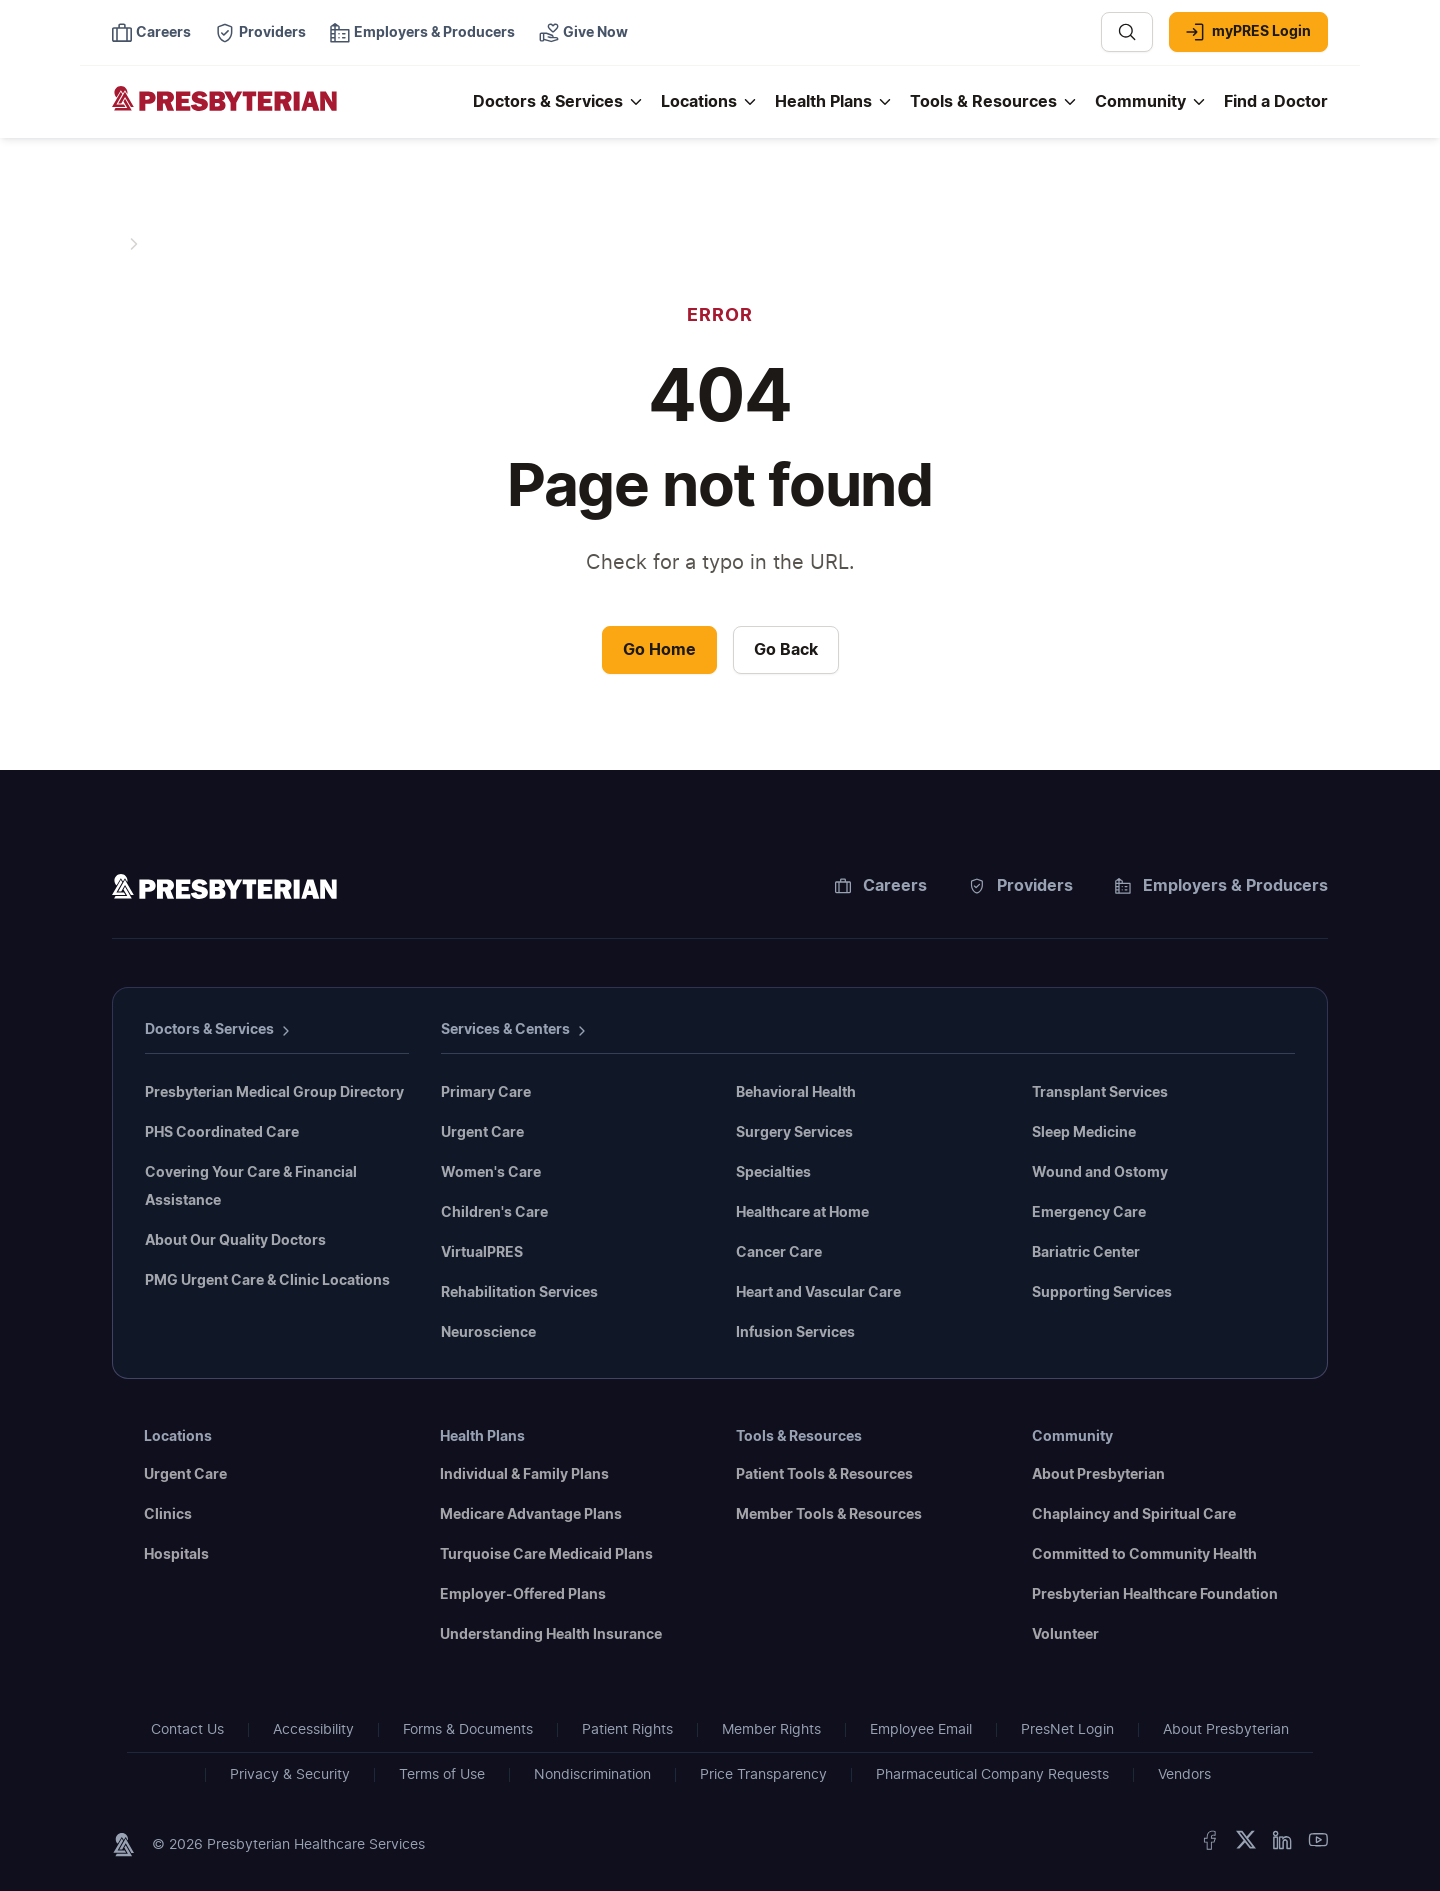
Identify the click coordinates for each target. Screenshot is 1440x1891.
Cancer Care (779, 1253)
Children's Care (494, 1213)
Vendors (1184, 1775)
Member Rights (771, 1730)
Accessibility (313, 1730)
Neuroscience (488, 1333)
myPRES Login (1248, 32)
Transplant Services (1100, 1093)
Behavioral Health (796, 1093)
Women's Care (491, 1173)
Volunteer (1065, 1635)
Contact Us (187, 1730)
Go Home (659, 650)
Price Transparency (763, 1775)
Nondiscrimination (592, 1775)
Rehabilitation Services (519, 1293)
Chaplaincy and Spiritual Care (1134, 1515)
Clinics (168, 1515)
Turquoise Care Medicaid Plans (546, 1555)
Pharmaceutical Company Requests (992, 1775)
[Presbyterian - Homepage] (284, 111)
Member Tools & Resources (829, 1515)
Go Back (786, 650)
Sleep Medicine (1084, 1133)
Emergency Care (1089, 1213)
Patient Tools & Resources (824, 1475)
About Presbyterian (1098, 1475)
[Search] (1127, 32)
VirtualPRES (482, 1253)
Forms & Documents (468, 1730)
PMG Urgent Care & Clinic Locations (267, 1281)
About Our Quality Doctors (235, 1241)
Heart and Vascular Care (818, 1293)
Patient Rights (627, 1730)
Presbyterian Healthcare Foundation (1155, 1595)
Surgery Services (794, 1133)
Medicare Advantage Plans (531, 1515)
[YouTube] (1318, 1844)
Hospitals (176, 1555)
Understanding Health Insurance (551, 1635)
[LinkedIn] (1282, 1844)
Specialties (773, 1173)
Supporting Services (1102, 1293)
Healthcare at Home (802, 1213)
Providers (1021, 886)
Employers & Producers (1221, 886)
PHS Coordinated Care (222, 1133)
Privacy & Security (290, 1775)
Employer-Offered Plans (523, 1595)
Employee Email (921, 1730)
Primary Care (486, 1093)
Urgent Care (482, 1133)
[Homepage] (224, 890)
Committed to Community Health (1144, 1555)
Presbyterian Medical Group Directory (274, 1093)
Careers (881, 886)
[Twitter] (1246, 1844)
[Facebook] (1210, 1844)
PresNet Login (1067, 1730)
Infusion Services (795, 1333)
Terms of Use (442, 1775)
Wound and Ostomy (1100, 1173)
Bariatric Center (1086, 1253)
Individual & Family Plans (524, 1475)
